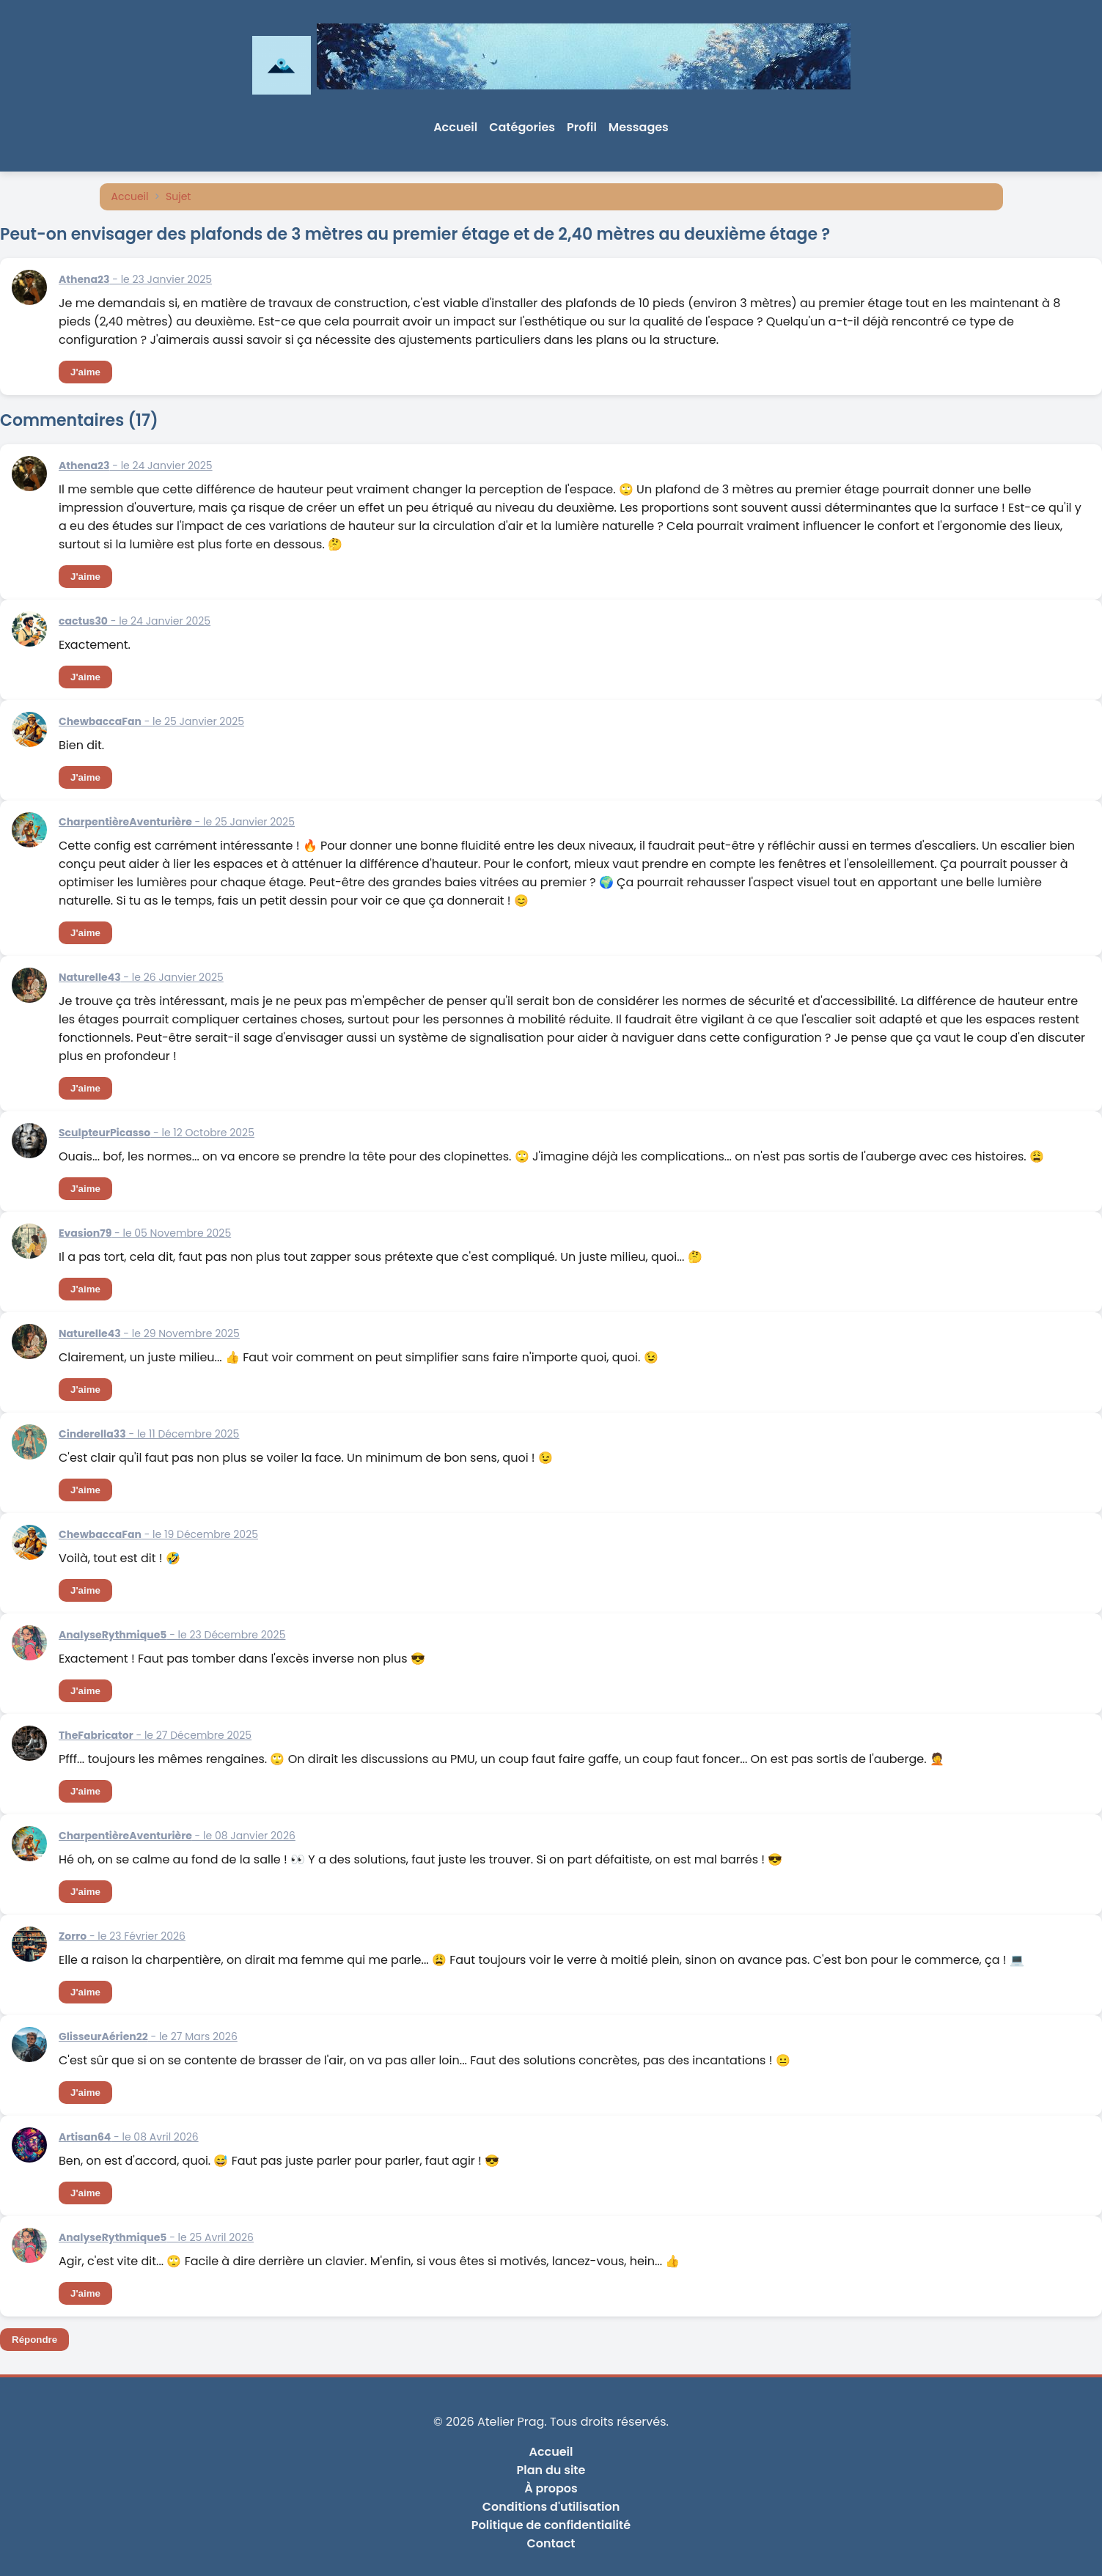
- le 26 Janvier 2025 (141, 977)
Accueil (455, 127)
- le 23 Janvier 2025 (135, 279)
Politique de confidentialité (551, 2525)
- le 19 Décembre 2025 (158, 1534)
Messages (639, 127)
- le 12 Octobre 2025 (156, 1132)
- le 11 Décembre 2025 (149, 1434)
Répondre (34, 2339)
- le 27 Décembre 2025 (155, 1735)
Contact (551, 2543)
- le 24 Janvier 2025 (136, 465)
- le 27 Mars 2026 (148, 2036)
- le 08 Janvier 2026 (177, 1835)
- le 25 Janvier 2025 (151, 721)
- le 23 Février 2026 (122, 1936)
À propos (551, 2488)
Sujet (178, 196)
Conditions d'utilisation (551, 2506)
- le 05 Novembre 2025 (145, 1233)
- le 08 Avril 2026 (129, 2137)
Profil (582, 127)
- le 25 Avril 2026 (156, 2237)
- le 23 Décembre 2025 (172, 1634)
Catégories (522, 127)
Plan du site (551, 2470)
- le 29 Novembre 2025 (149, 1333)
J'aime (85, 372)
